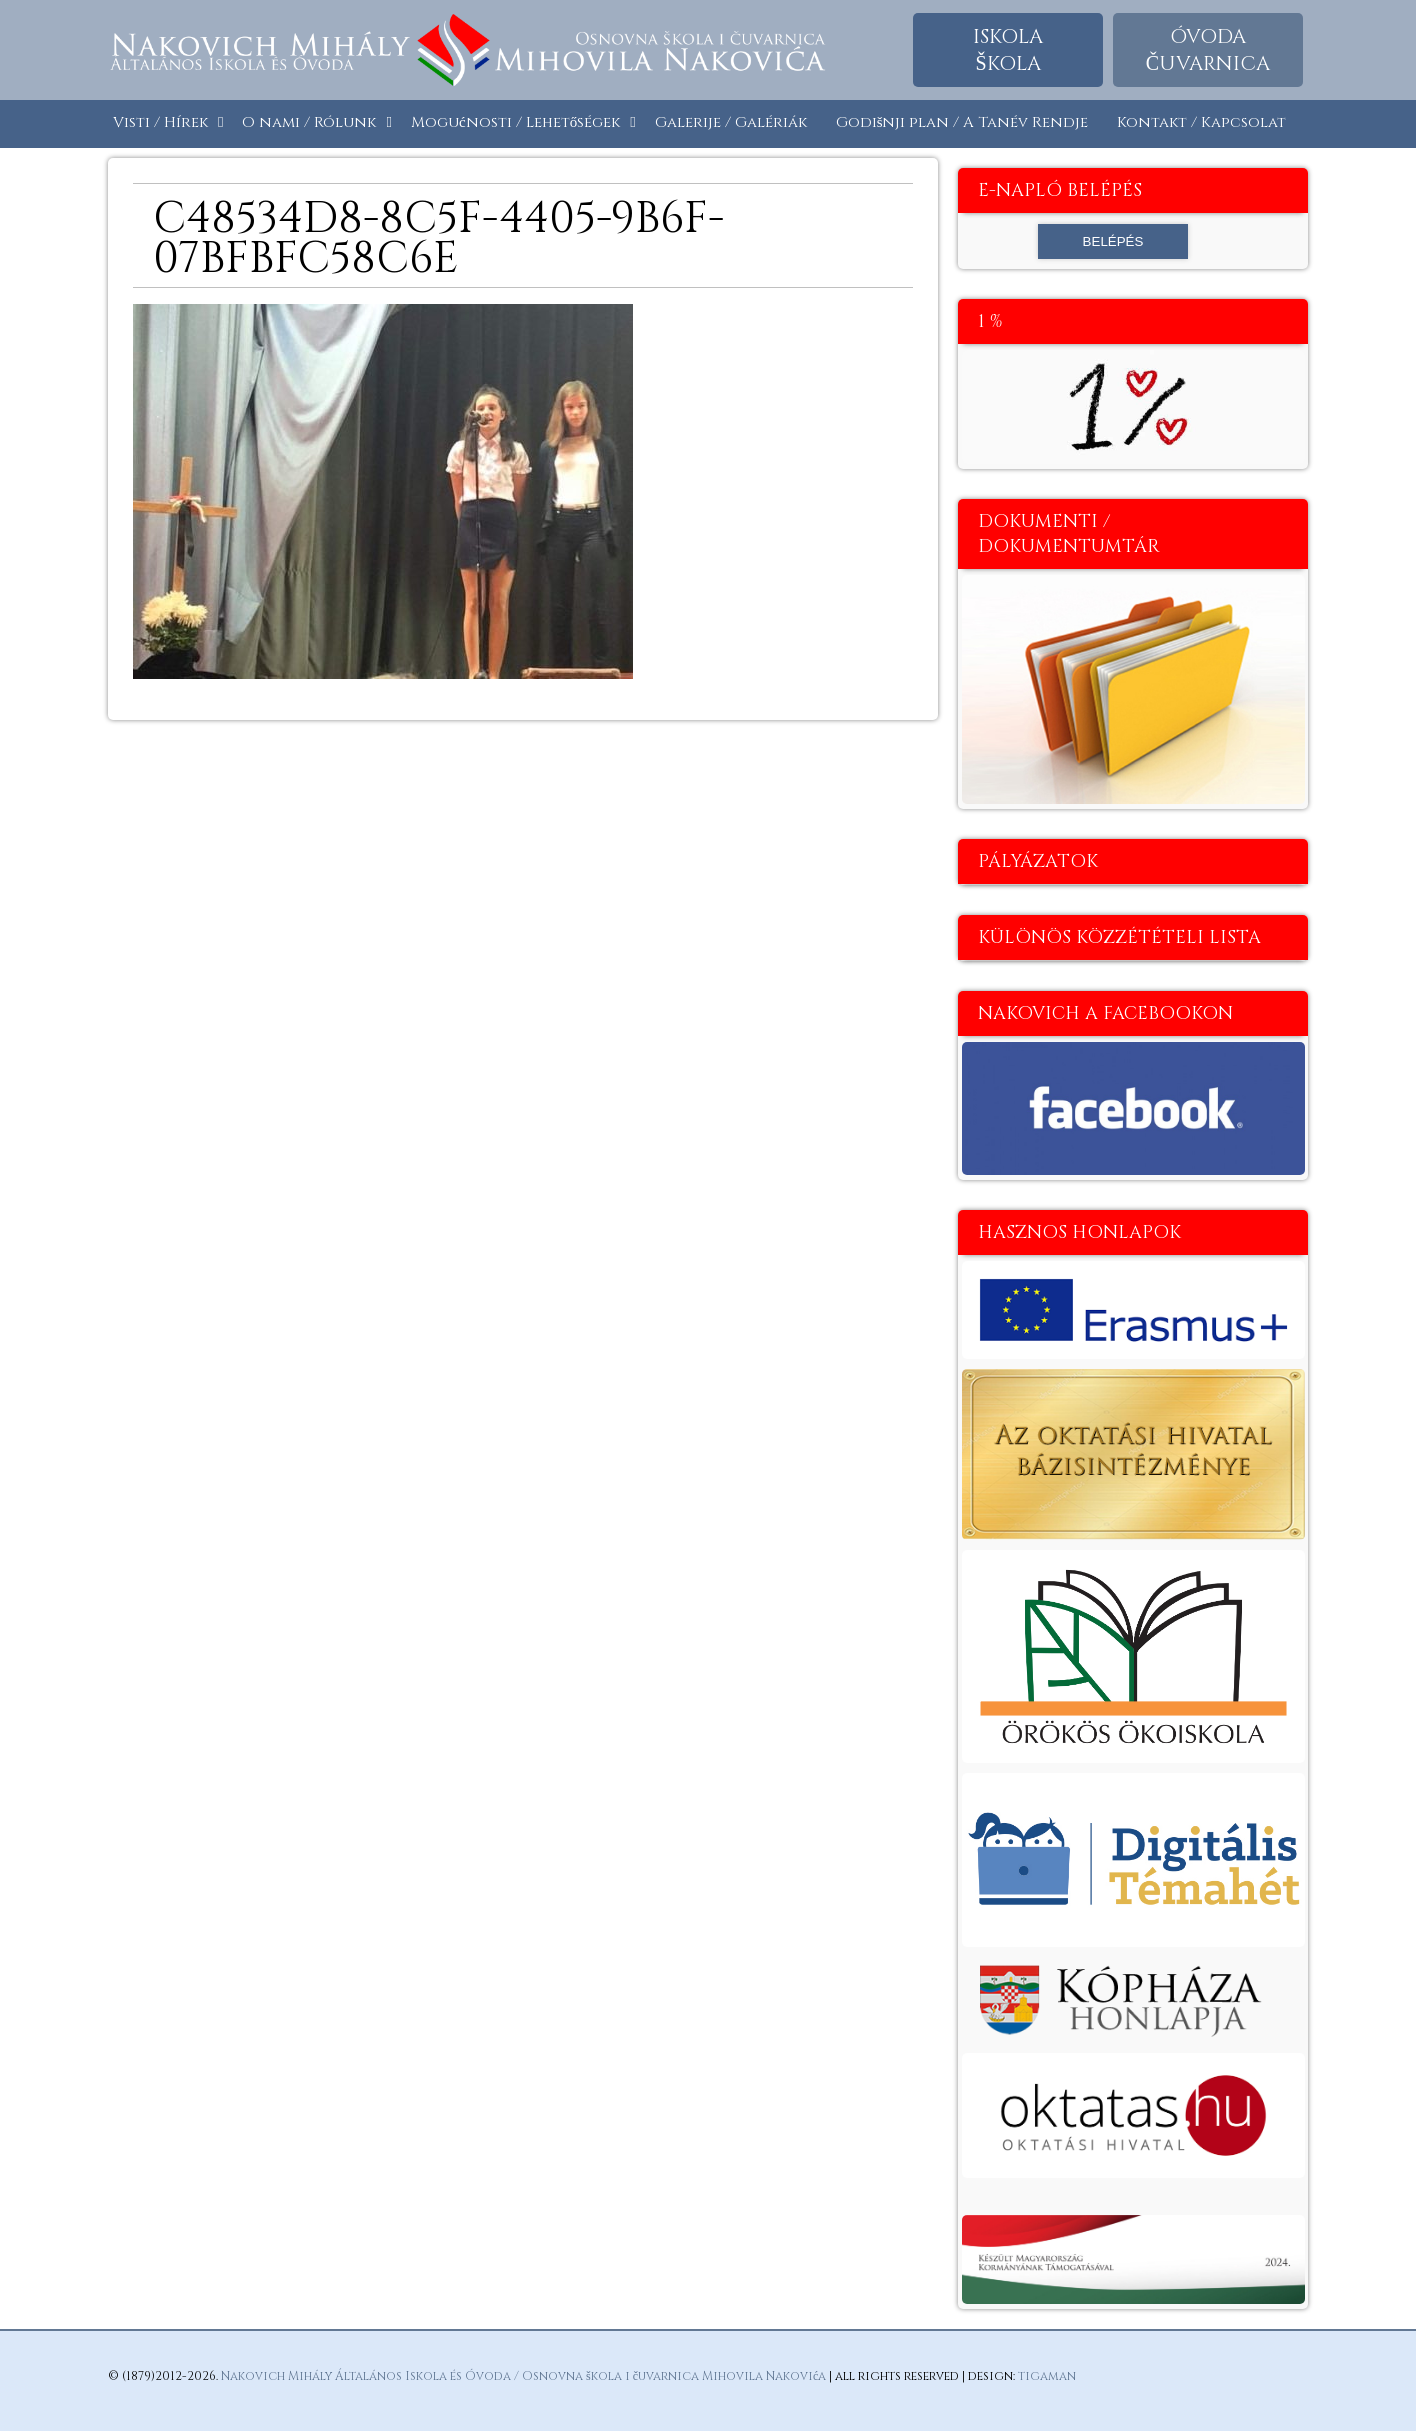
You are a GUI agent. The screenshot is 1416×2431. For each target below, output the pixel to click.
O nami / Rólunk (309, 122)
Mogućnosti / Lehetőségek (515, 122)
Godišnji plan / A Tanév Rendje (962, 122)
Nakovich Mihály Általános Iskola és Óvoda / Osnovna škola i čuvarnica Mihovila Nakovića (523, 2376)
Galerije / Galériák (731, 122)
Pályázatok (1038, 861)
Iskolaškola (1008, 50)
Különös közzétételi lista (1119, 937)
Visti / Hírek (160, 122)
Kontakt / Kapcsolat (1201, 122)
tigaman (1047, 2376)
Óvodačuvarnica (1208, 50)
